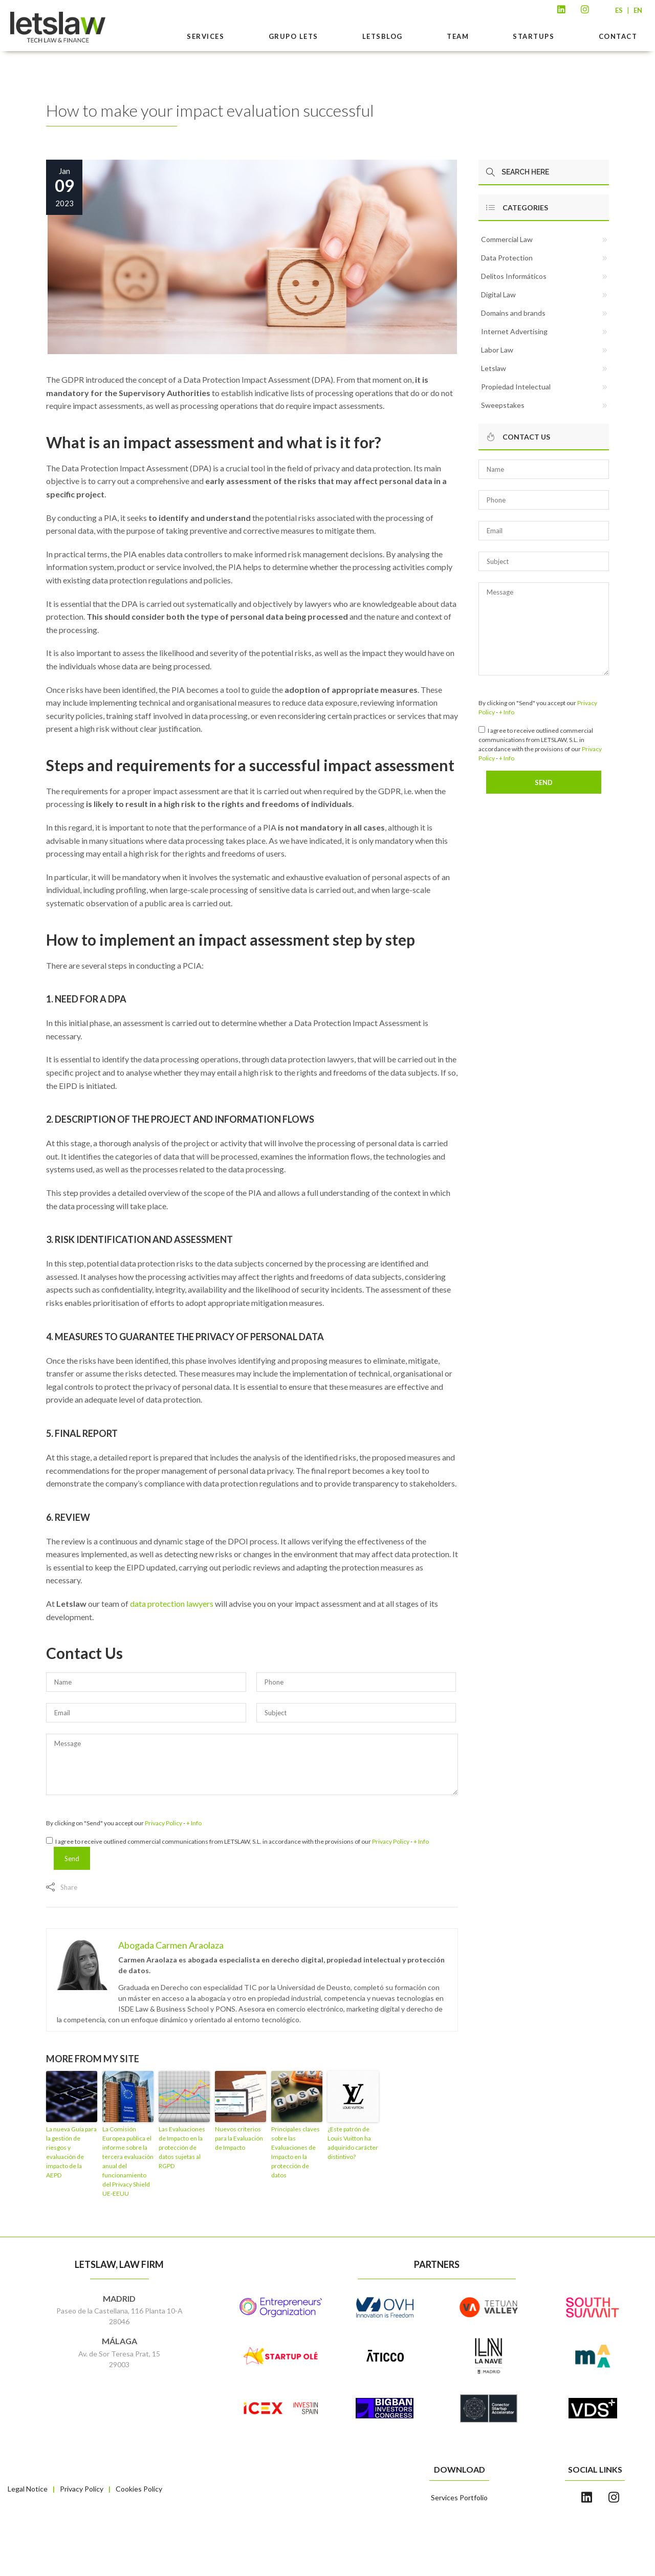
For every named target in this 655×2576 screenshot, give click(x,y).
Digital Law (498, 294)
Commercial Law (507, 239)
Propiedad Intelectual (516, 386)
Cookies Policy (139, 2488)
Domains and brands (513, 313)
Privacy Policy (163, 1823)
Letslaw (493, 368)
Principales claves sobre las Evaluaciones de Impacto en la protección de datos (295, 2152)
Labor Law (497, 349)
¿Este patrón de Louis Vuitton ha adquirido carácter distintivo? (353, 2142)
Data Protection (507, 257)
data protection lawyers (171, 1603)
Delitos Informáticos (514, 276)
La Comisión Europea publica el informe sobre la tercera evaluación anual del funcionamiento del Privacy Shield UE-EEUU (128, 2161)
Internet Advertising (514, 331)
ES (619, 10)
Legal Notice (28, 2488)
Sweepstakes (503, 405)
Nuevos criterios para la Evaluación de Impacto (239, 2138)
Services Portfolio (459, 2497)
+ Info (194, 1823)
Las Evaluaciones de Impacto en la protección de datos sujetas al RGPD (182, 2147)
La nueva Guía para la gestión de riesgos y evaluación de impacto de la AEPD (71, 2152)
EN (638, 10)
